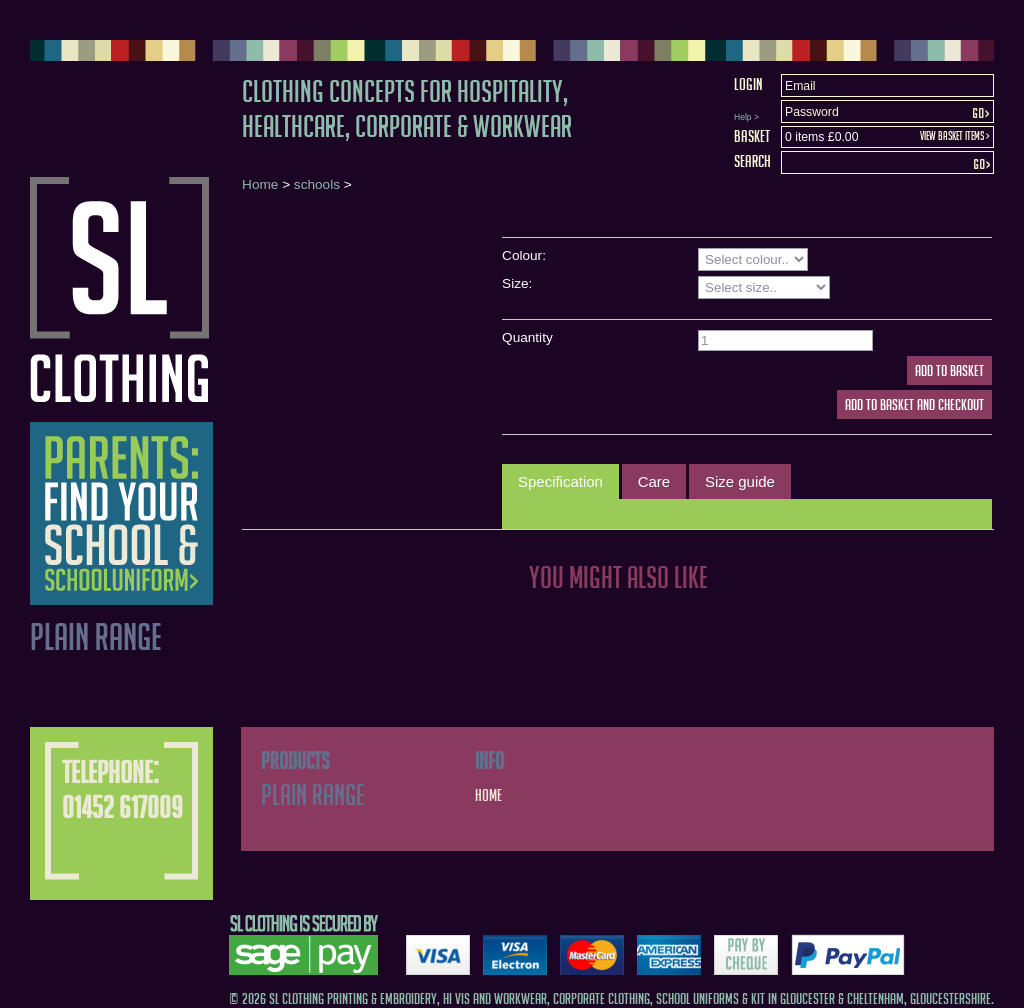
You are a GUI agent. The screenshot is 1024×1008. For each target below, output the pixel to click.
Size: (517, 283)
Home (260, 184)
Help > (746, 117)
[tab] (560, 482)
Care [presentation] (654, 481)
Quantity (527, 337)
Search (752, 161)
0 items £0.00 (821, 137)
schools (317, 184)
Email (800, 86)
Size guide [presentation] (740, 481)
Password (812, 112)
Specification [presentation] (560, 481)
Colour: (524, 255)
